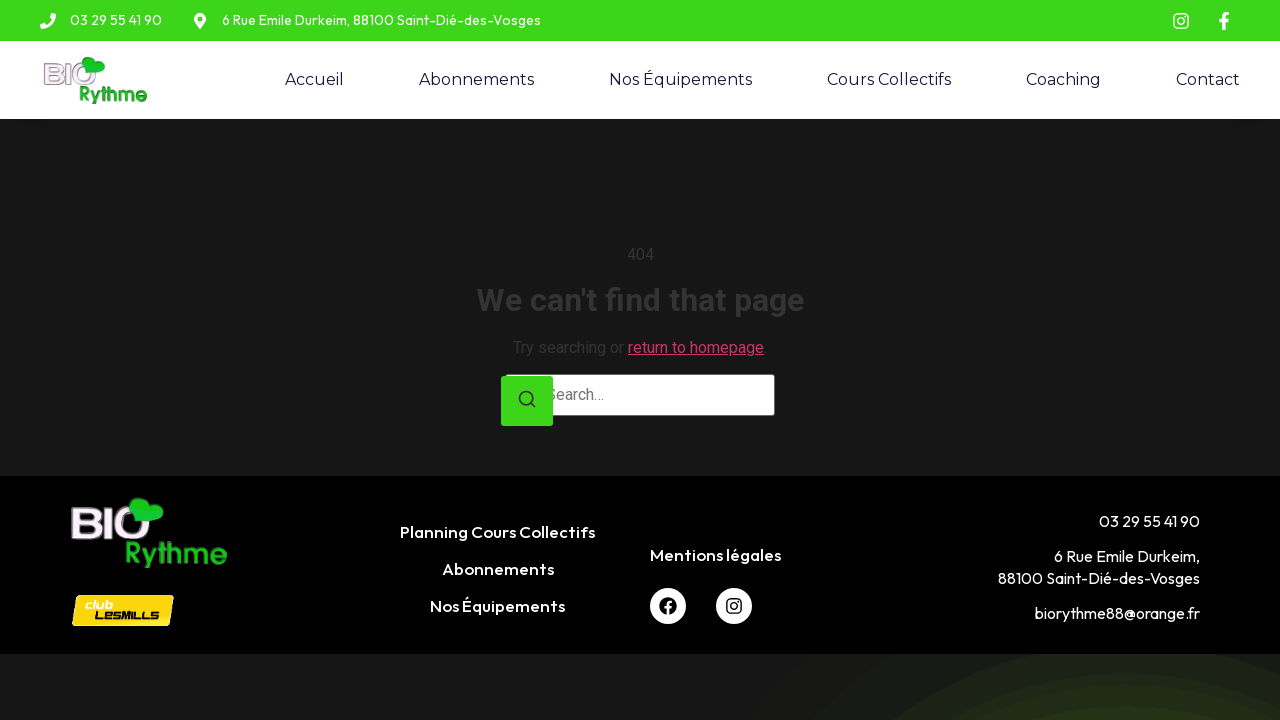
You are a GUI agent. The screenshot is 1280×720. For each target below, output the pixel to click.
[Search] (527, 401)
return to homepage (696, 347)
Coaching (1063, 79)
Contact (1208, 79)
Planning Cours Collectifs (497, 531)
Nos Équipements (680, 79)
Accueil (314, 79)
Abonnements (476, 79)
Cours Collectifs (889, 79)
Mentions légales (715, 554)
